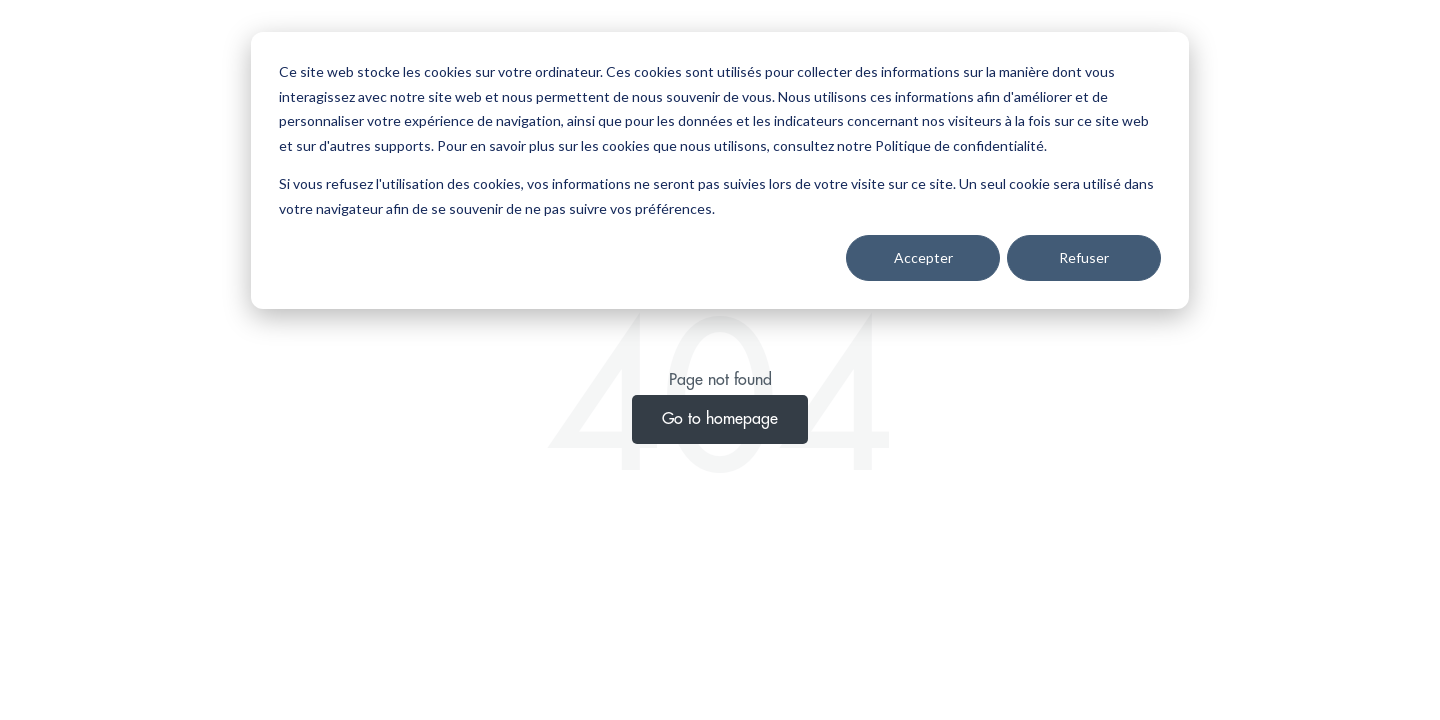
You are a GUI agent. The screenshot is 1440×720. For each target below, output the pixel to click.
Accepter (923, 257)
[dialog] (720, 170)
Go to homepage (720, 419)
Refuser (1084, 257)
